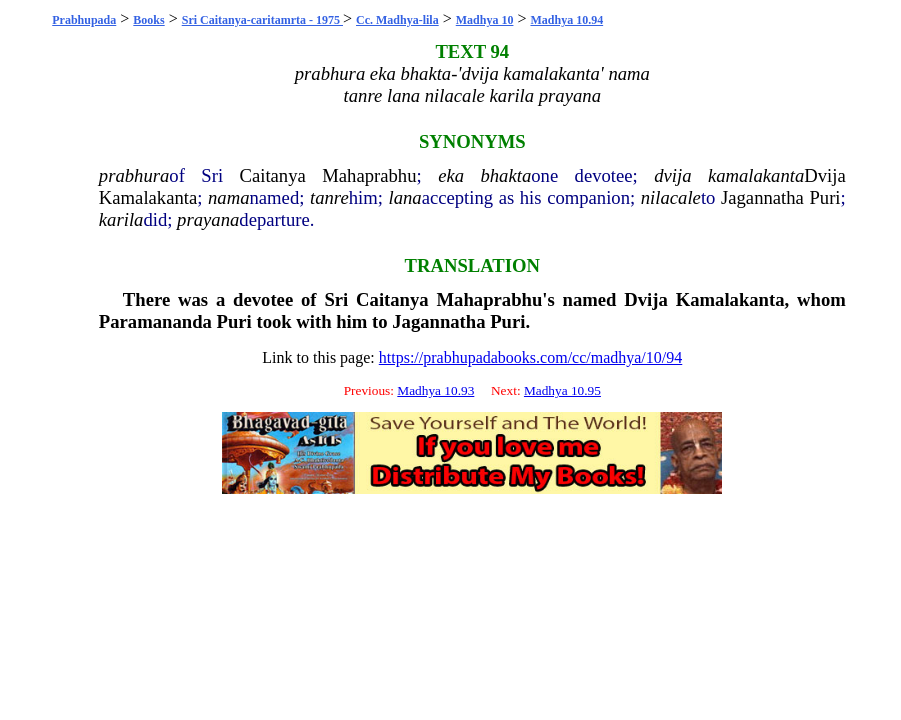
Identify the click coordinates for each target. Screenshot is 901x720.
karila (121, 219)
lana (404, 197)
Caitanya (272, 175)
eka (451, 175)
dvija (672, 175)
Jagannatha (762, 197)
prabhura (134, 175)
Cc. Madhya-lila (397, 20)
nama (228, 197)
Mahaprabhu (369, 175)
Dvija (824, 175)
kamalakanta (756, 175)
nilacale (671, 197)
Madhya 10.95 (562, 390)
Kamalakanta (148, 197)
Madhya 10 (485, 20)
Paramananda (155, 321)
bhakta (505, 175)
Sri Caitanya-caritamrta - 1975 (262, 20)
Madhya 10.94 (566, 20)
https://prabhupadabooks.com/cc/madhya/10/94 (531, 357)
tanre (329, 197)
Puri (824, 197)
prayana (208, 219)
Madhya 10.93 (435, 390)
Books (148, 20)
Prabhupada (84, 20)
